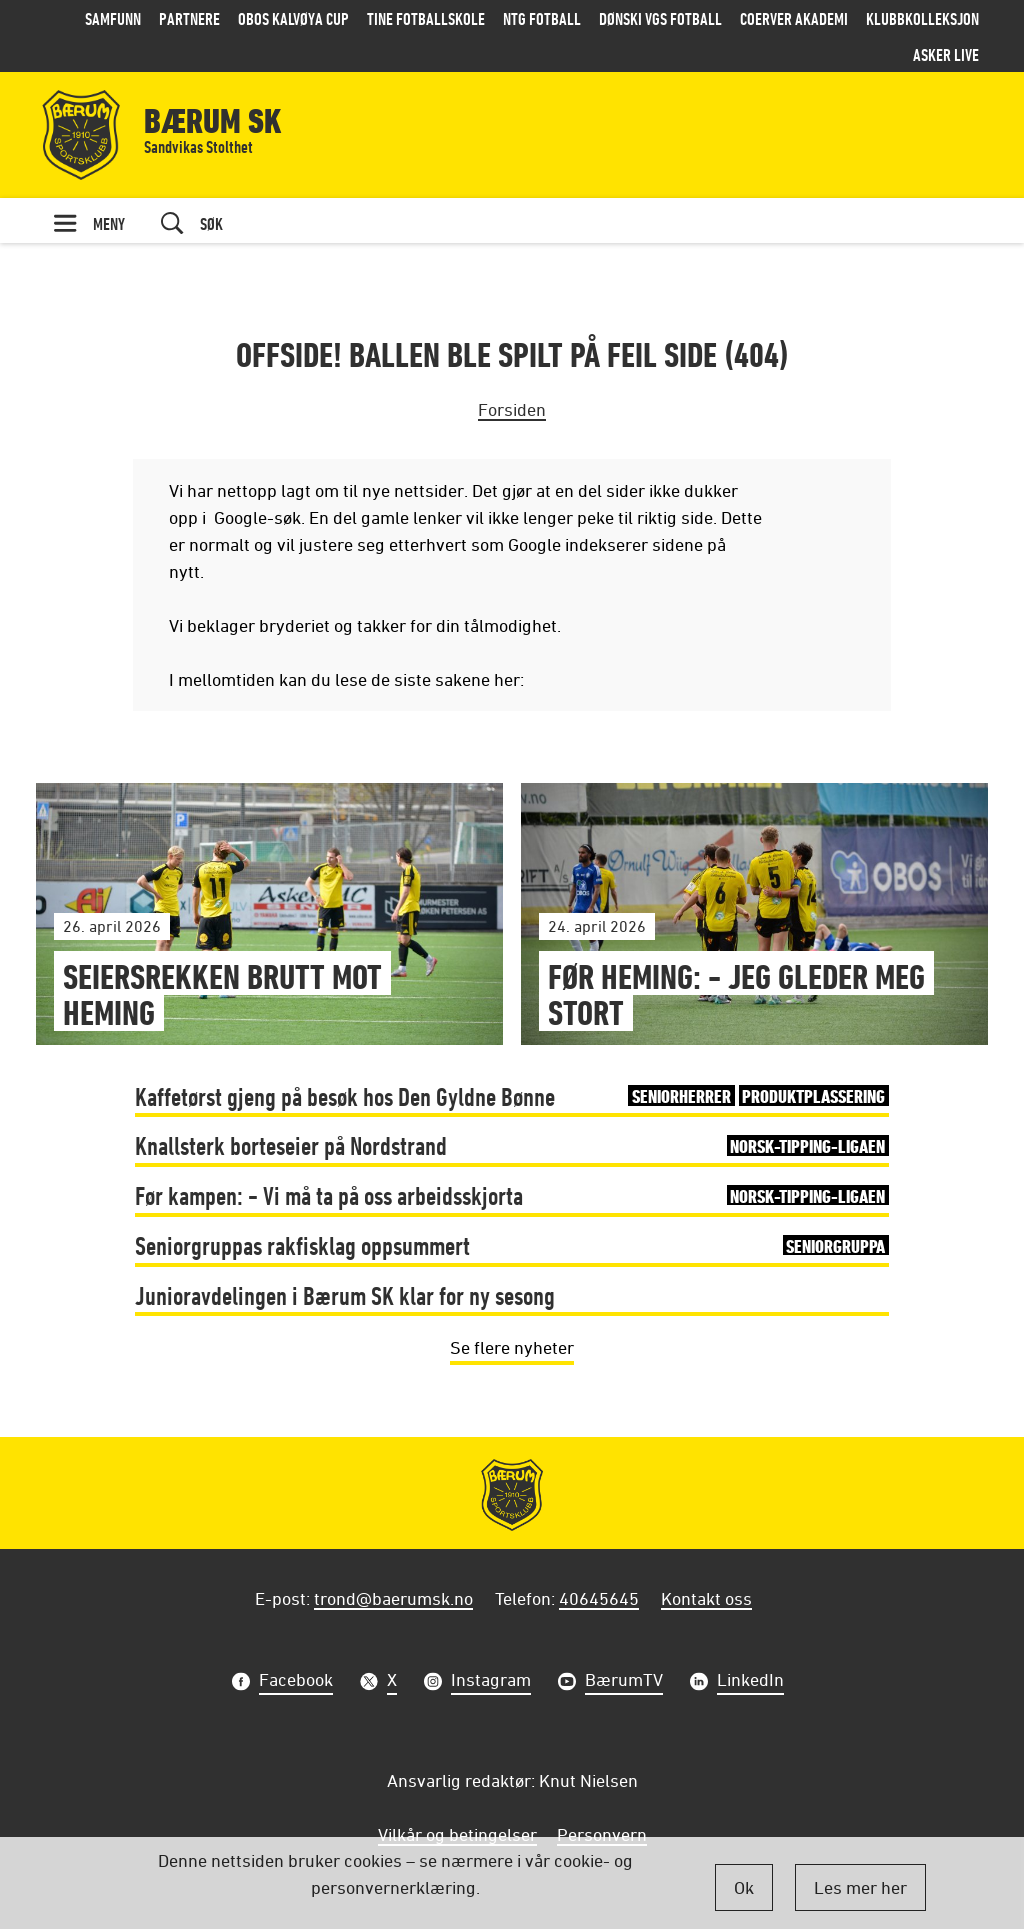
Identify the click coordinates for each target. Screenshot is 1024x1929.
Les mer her (860, 1887)
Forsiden (512, 409)
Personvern (602, 1834)
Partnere (189, 18)
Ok (744, 1887)
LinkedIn (750, 1682)
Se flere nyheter (512, 1347)
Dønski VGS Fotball (660, 18)
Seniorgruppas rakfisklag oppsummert (512, 1245)
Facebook (296, 1682)
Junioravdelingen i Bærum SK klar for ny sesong (345, 1295)
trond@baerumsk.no (393, 1598)
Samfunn (113, 18)
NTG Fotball (542, 18)
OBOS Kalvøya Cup (293, 18)
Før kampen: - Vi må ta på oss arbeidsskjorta (512, 1195)
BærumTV (624, 1682)
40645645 (599, 1598)
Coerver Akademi (794, 18)
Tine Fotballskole (426, 18)
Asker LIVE (946, 54)
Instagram (491, 1682)
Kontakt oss (706, 1598)
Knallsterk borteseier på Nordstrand (512, 1145)
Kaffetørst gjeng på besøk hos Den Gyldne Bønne (512, 1096)
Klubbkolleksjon (922, 18)
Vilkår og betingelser (457, 1834)
